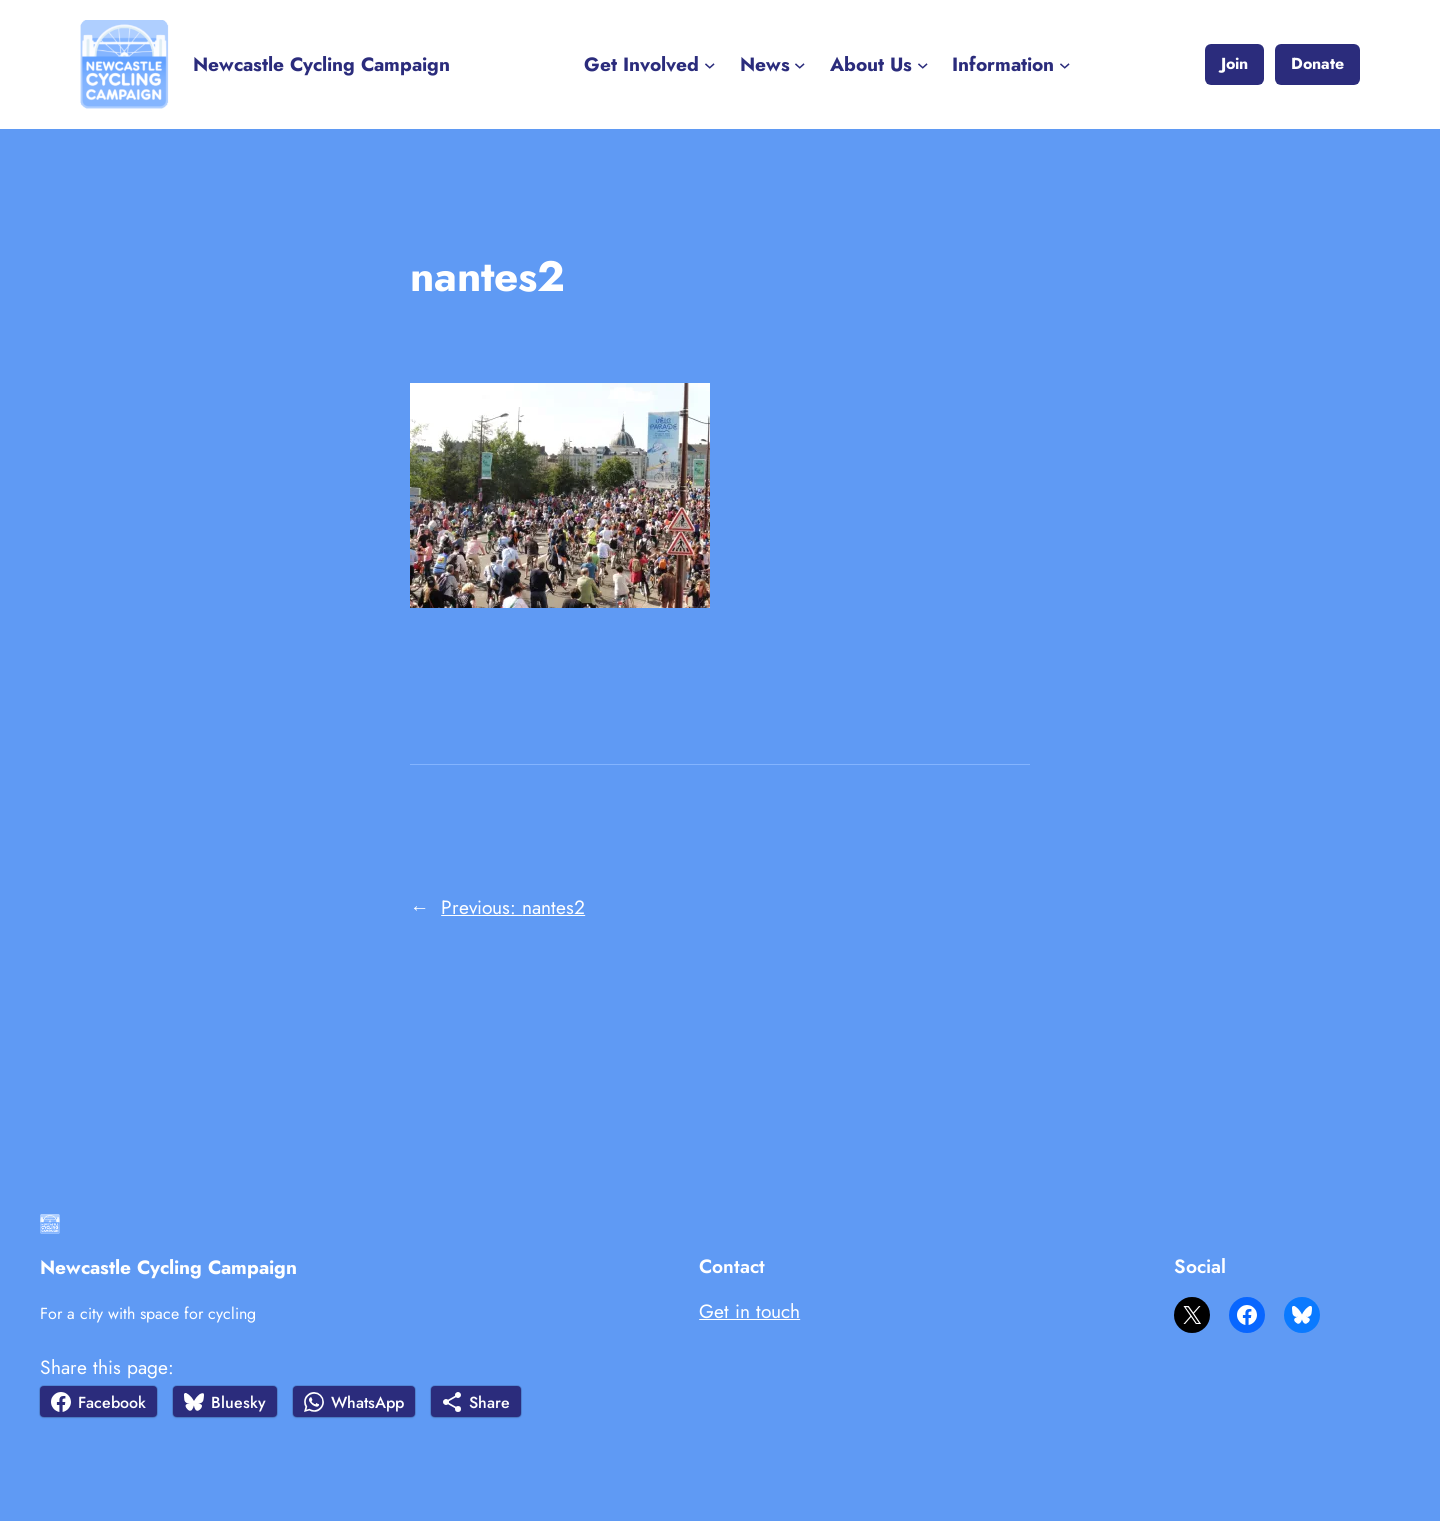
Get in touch (749, 1311)
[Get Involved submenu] (710, 65)
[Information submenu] (1065, 65)
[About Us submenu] (923, 65)
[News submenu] (800, 65)
